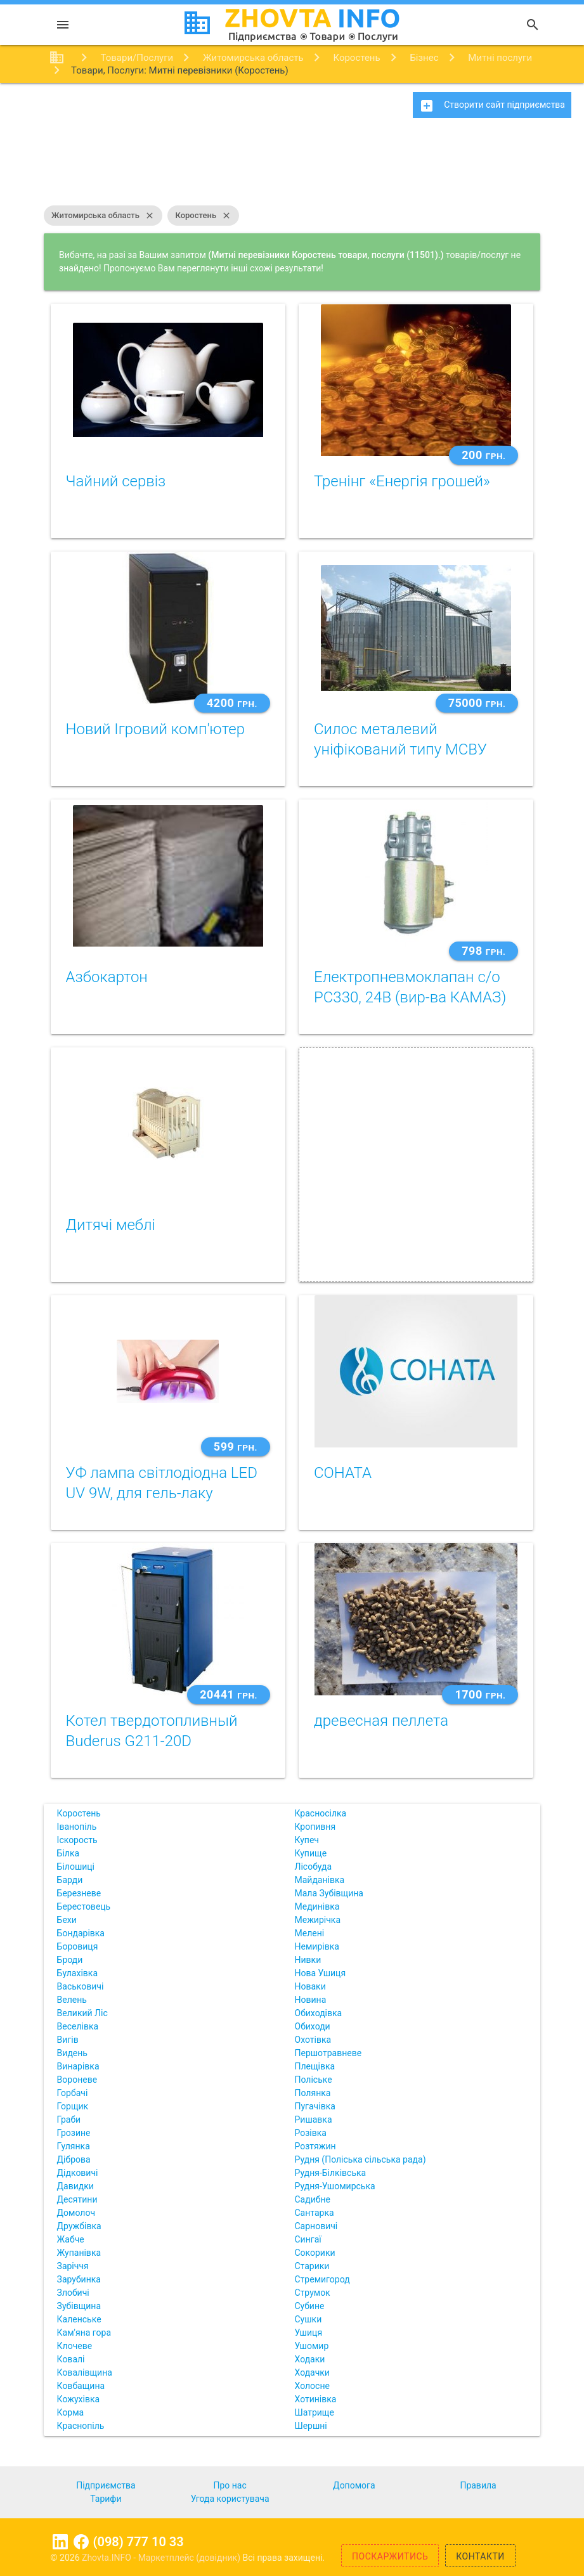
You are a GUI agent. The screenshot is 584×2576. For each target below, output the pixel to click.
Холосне (312, 2386)
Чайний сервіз (116, 481)
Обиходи (312, 2026)
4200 (232, 702)
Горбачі (72, 2093)
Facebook (81, 2541)
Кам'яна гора (84, 2332)
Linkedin (60, 2541)
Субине (310, 2306)
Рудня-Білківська (331, 2173)
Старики (312, 2266)
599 (235, 1446)
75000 (477, 702)
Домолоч (76, 2213)
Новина (311, 2000)
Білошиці (75, 1866)
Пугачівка (315, 2106)
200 (483, 455)
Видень (72, 2053)
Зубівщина (79, 2306)
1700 (480, 1694)
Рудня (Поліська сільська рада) (360, 2159)
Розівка (311, 2133)
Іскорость (77, 1840)
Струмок (312, 2293)
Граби (69, 2119)
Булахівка (77, 1973)
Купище (311, 1853)
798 (483, 950)
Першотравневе (328, 2053)
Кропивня (315, 1827)
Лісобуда (313, 1866)
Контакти (480, 2556)
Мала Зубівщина (329, 1893)
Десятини (77, 2199)
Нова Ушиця (320, 1973)
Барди (70, 1880)
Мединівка (317, 1906)
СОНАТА (343, 1473)
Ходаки (310, 2359)
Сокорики (315, 2253)
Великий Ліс (82, 2013)
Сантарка (314, 2213)
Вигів (68, 2040)
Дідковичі (77, 2173)
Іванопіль (77, 1827)
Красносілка (321, 1813)
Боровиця (77, 1946)
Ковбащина (81, 2386)
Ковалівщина (84, 2372)
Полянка (313, 2093)
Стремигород (322, 2279)
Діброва (74, 2159)
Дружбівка (79, 2226)
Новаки (310, 1986)
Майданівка (320, 1880)
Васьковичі (80, 1986)
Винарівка (78, 2066)
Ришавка (313, 2119)
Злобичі (73, 2293)
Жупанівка (79, 2253)
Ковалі (71, 2359)
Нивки (308, 1960)
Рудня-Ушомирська (335, 2186)
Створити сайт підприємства (492, 105)
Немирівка (317, 1946)
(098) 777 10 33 (138, 2541)
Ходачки (312, 2372)
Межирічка (318, 1920)
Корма (70, 2412)
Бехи (67, 1920)
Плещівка (315, 2066)
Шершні (311, 2426)
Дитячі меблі (110, 1225)
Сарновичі (316, 2226)
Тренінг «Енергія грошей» (402, 481)
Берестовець (84, 1906)
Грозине (74, 2133)
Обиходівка (318, 2013)
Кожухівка (78, 2399)
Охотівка (313, 2040)
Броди (70, 1960)
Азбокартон (107, 977)
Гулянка (73, 2146)
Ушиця (309, 2332)
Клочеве (75, 2346)
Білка (68, 1853)
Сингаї (308, 2239)
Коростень (203, 215)
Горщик (73, 2106)
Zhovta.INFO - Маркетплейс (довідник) (162, 2558)
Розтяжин (315, 2146)
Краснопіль (81, 2426)
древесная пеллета (381, 1721)
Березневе (79, 1893)
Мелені (310, 1933)
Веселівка (78, 2026)
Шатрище (314, 2412)
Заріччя (73, 2266)
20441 (228, 1694)
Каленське (79, 2319)
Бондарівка (81, 1933)
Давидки (75, 2186)
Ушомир (312, 2346)
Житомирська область (103, 215)
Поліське (313, 2079)
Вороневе (77, 2079)
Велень (72, 2000)
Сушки (308, 2319)
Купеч (307, 1840)
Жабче (70, 2239)
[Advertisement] (292, 168)
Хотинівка (316, 2399)
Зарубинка (79, 2279)
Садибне (312, 2199)
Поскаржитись (390, 2556)
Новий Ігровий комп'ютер (155, 729)
